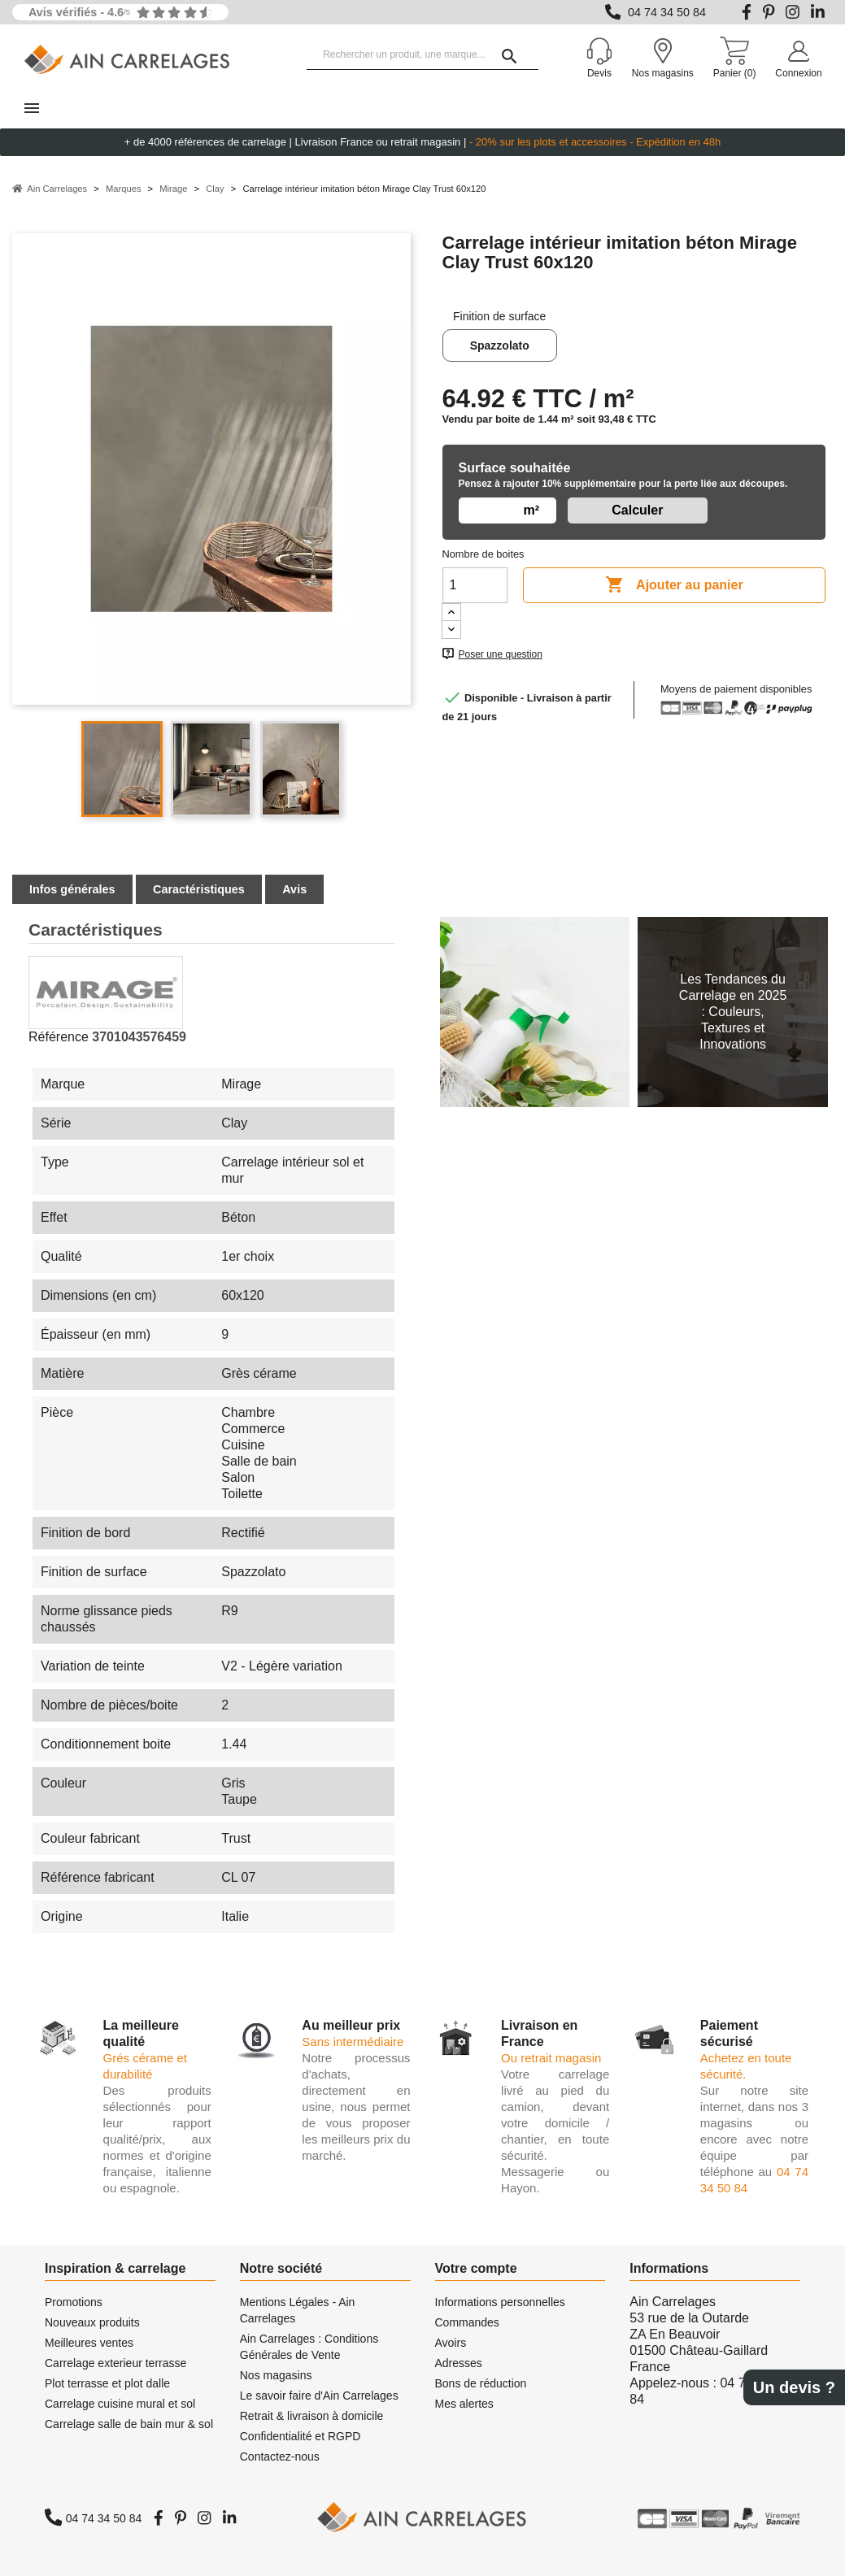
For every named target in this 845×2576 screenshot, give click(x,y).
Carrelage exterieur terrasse (115, 2363)
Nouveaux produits (92, 2322)
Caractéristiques (199, 889)
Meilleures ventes (89, 2342)
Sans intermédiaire (352, 2041)
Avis (294, 889)
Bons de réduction (481, 2383)
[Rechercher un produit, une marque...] (422, 55)
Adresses (458, 2363)
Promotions (73, 2302)
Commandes (467, 2322)
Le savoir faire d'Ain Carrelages (319, 2395)
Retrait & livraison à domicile (312, 2415)
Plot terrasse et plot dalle (107, 2383)
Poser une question (500, 654)
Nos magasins (276, 2375)
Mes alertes (464, 2403)
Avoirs (451, 2342)
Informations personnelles (500, 2302)
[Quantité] (474, 585)
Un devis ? (794, 2387)
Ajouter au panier (674, 585)
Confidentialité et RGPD (300, 2436)
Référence (58, 1037)
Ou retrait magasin (551, 2058)
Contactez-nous (280, 2456)
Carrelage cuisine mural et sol (120, 2403)
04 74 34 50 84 (667, 12)
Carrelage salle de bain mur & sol (129, 2423)
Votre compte (476, 2268)
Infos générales (72, 889)
